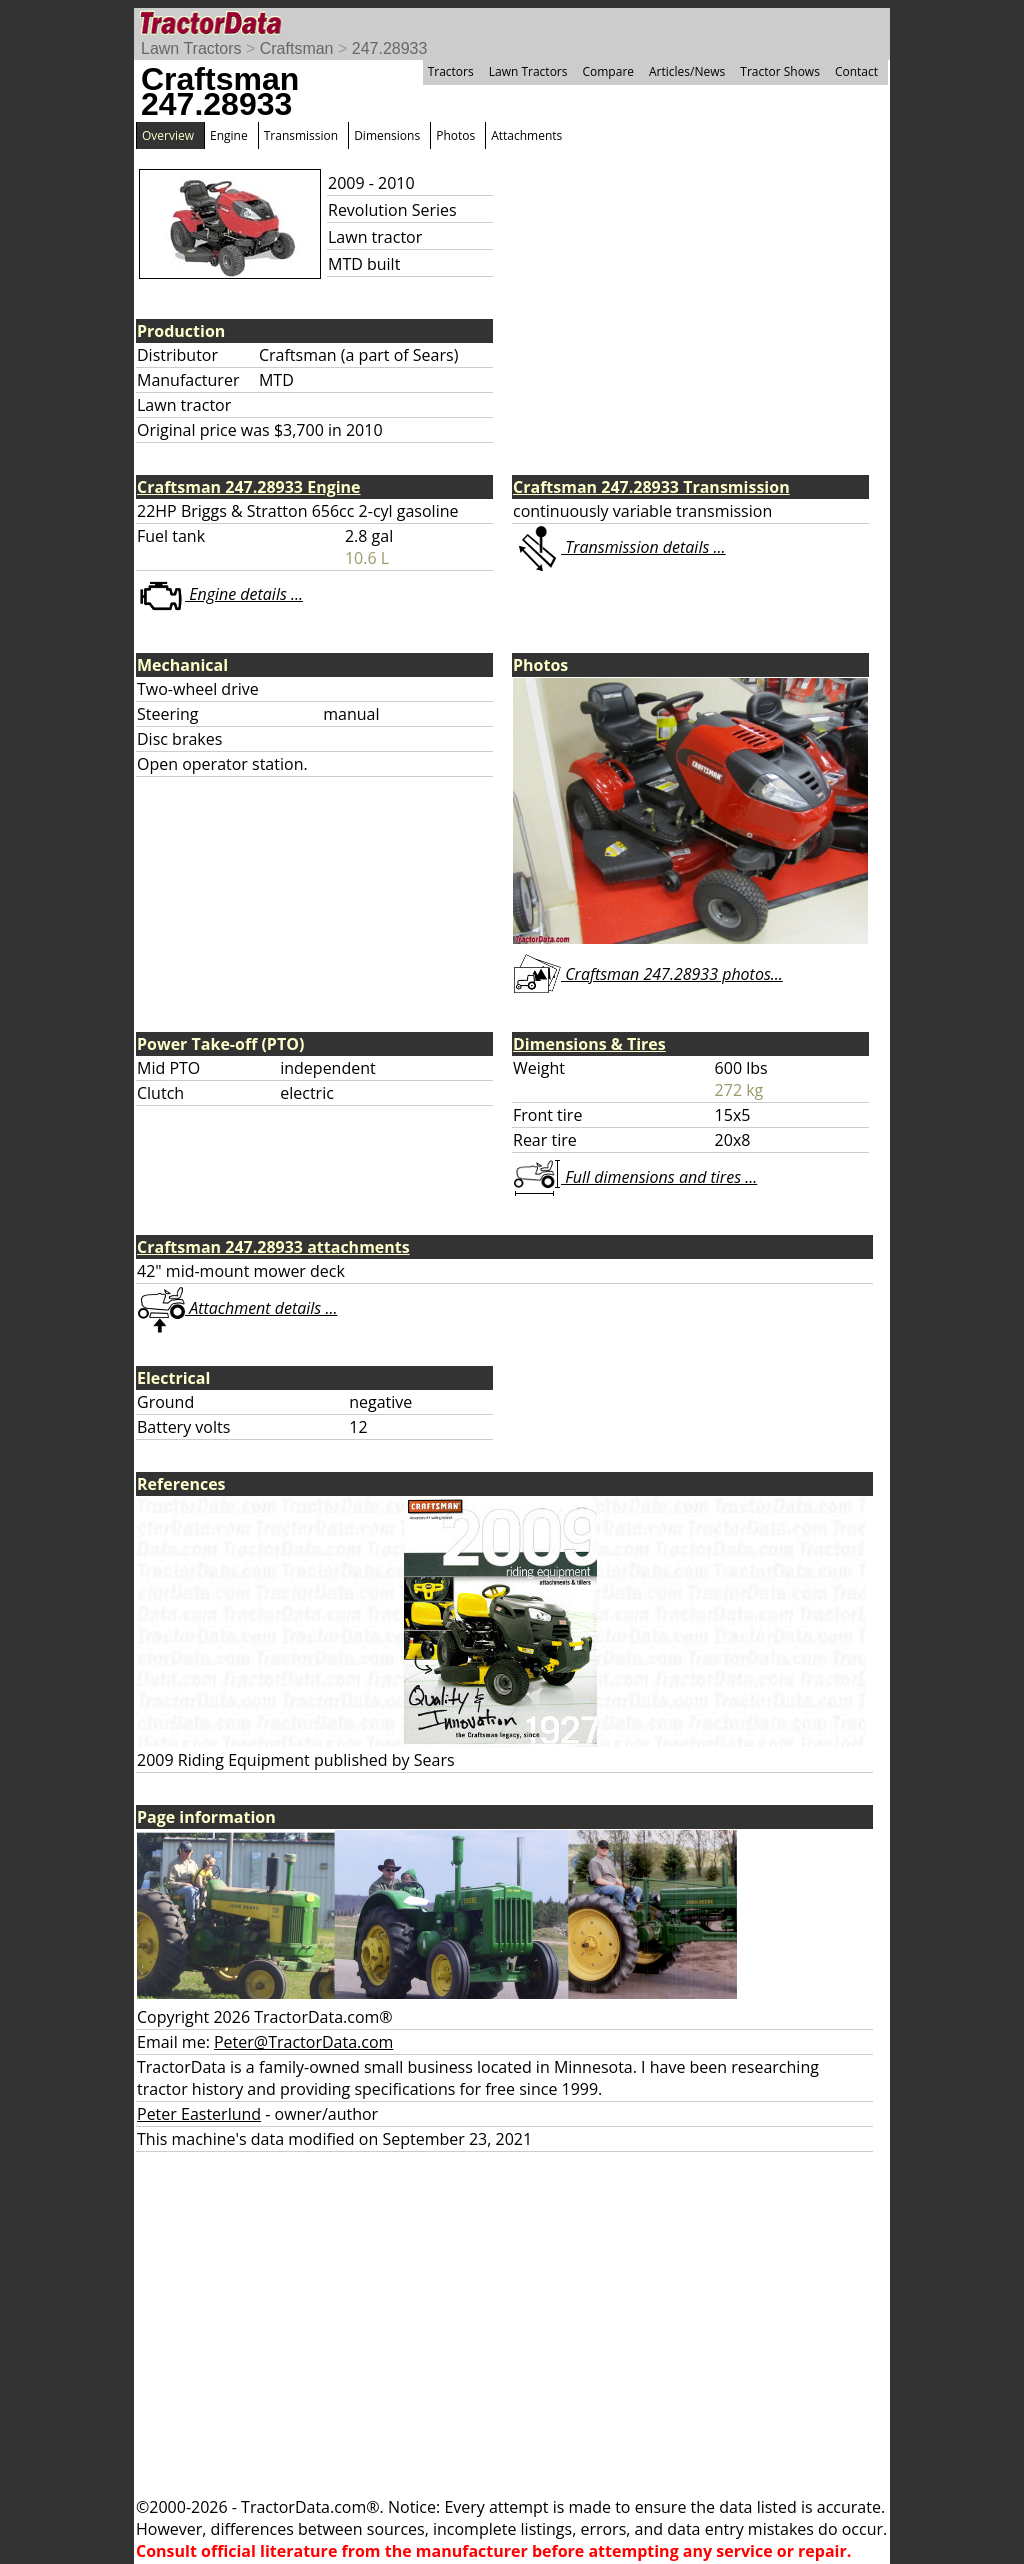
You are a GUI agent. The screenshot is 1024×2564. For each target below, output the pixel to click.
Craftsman (297, 48)
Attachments (526, 135)
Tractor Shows (780, 71)
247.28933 (390, 48)
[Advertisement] (512, 2324)
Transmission (301, 135)
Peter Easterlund (199, 2114)
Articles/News (687, 71)
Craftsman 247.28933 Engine (249, 487)
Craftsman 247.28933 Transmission (651, 487)
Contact (856, 71)
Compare (608, 71)
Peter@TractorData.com (303, 2042)
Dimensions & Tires (589, 1044)
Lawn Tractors (191, 48)
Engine (229, 135)
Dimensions (387, 135)
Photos (455, 135)
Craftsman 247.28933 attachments (273, 1247)
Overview (168, 135)
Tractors (451, 71)
